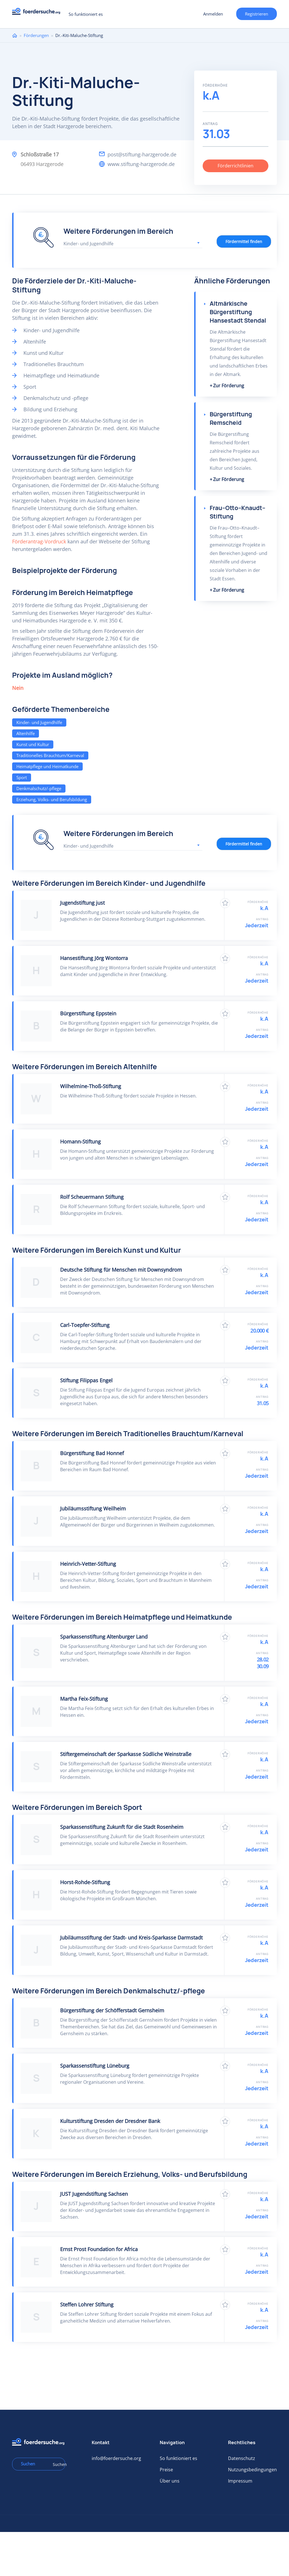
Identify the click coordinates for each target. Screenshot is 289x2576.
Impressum (240, 2481)
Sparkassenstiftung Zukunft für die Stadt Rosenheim (121, 1826)
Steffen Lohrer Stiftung (86, 2304)
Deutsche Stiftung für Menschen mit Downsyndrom (121, 1269)
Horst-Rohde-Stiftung (85, 1882)
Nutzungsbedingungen (252, 2469)
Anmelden (213, 14)
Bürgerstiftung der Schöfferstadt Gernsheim (112, 2010)
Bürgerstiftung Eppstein (88, 1013)
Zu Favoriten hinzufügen (225, 903)
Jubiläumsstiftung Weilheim (93, 1508)
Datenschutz (241, 2458)
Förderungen (36, 35)
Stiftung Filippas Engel (86, 1380)
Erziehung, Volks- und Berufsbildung (51, 799)
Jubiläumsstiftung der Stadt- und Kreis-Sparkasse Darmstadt (131, 1937)
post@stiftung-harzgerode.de (142, 154)
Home (14, 35)
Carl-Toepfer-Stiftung (85, 1325)
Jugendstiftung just (82, 902)
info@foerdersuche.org (116, 2458)
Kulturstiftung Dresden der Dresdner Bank (110, 2121)
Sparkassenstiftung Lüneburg (94, 2065)
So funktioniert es (86, 14)
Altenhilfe (25, 733)
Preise (166, 2469)
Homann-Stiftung (80, 1141)
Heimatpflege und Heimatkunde (47, 766)
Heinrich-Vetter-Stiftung (88, 1563)
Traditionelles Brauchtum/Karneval (50, 755)
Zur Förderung (228, 385)
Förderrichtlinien (235, 166)
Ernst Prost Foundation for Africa (99, 2249)
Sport (21, 777)
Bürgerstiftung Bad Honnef (92, 1453)
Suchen (57, 2464)
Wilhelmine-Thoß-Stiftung (90, 1086)
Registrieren (256, 14)
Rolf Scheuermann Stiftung (92, 1196)
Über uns (169, 2481)
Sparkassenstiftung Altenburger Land (104, 1636)
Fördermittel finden (243, 241)
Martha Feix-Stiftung (84, 1698)
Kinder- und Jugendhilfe (39, 722)
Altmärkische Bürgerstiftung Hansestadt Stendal (238, 312)
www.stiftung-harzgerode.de (141, 164)
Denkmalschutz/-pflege (38, 788)
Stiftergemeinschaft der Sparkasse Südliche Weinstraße (125, 1754)
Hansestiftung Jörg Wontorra (94, 958)
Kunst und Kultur (32, 744)
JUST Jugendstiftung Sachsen (94, 2193)
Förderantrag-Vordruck (39, 541)
